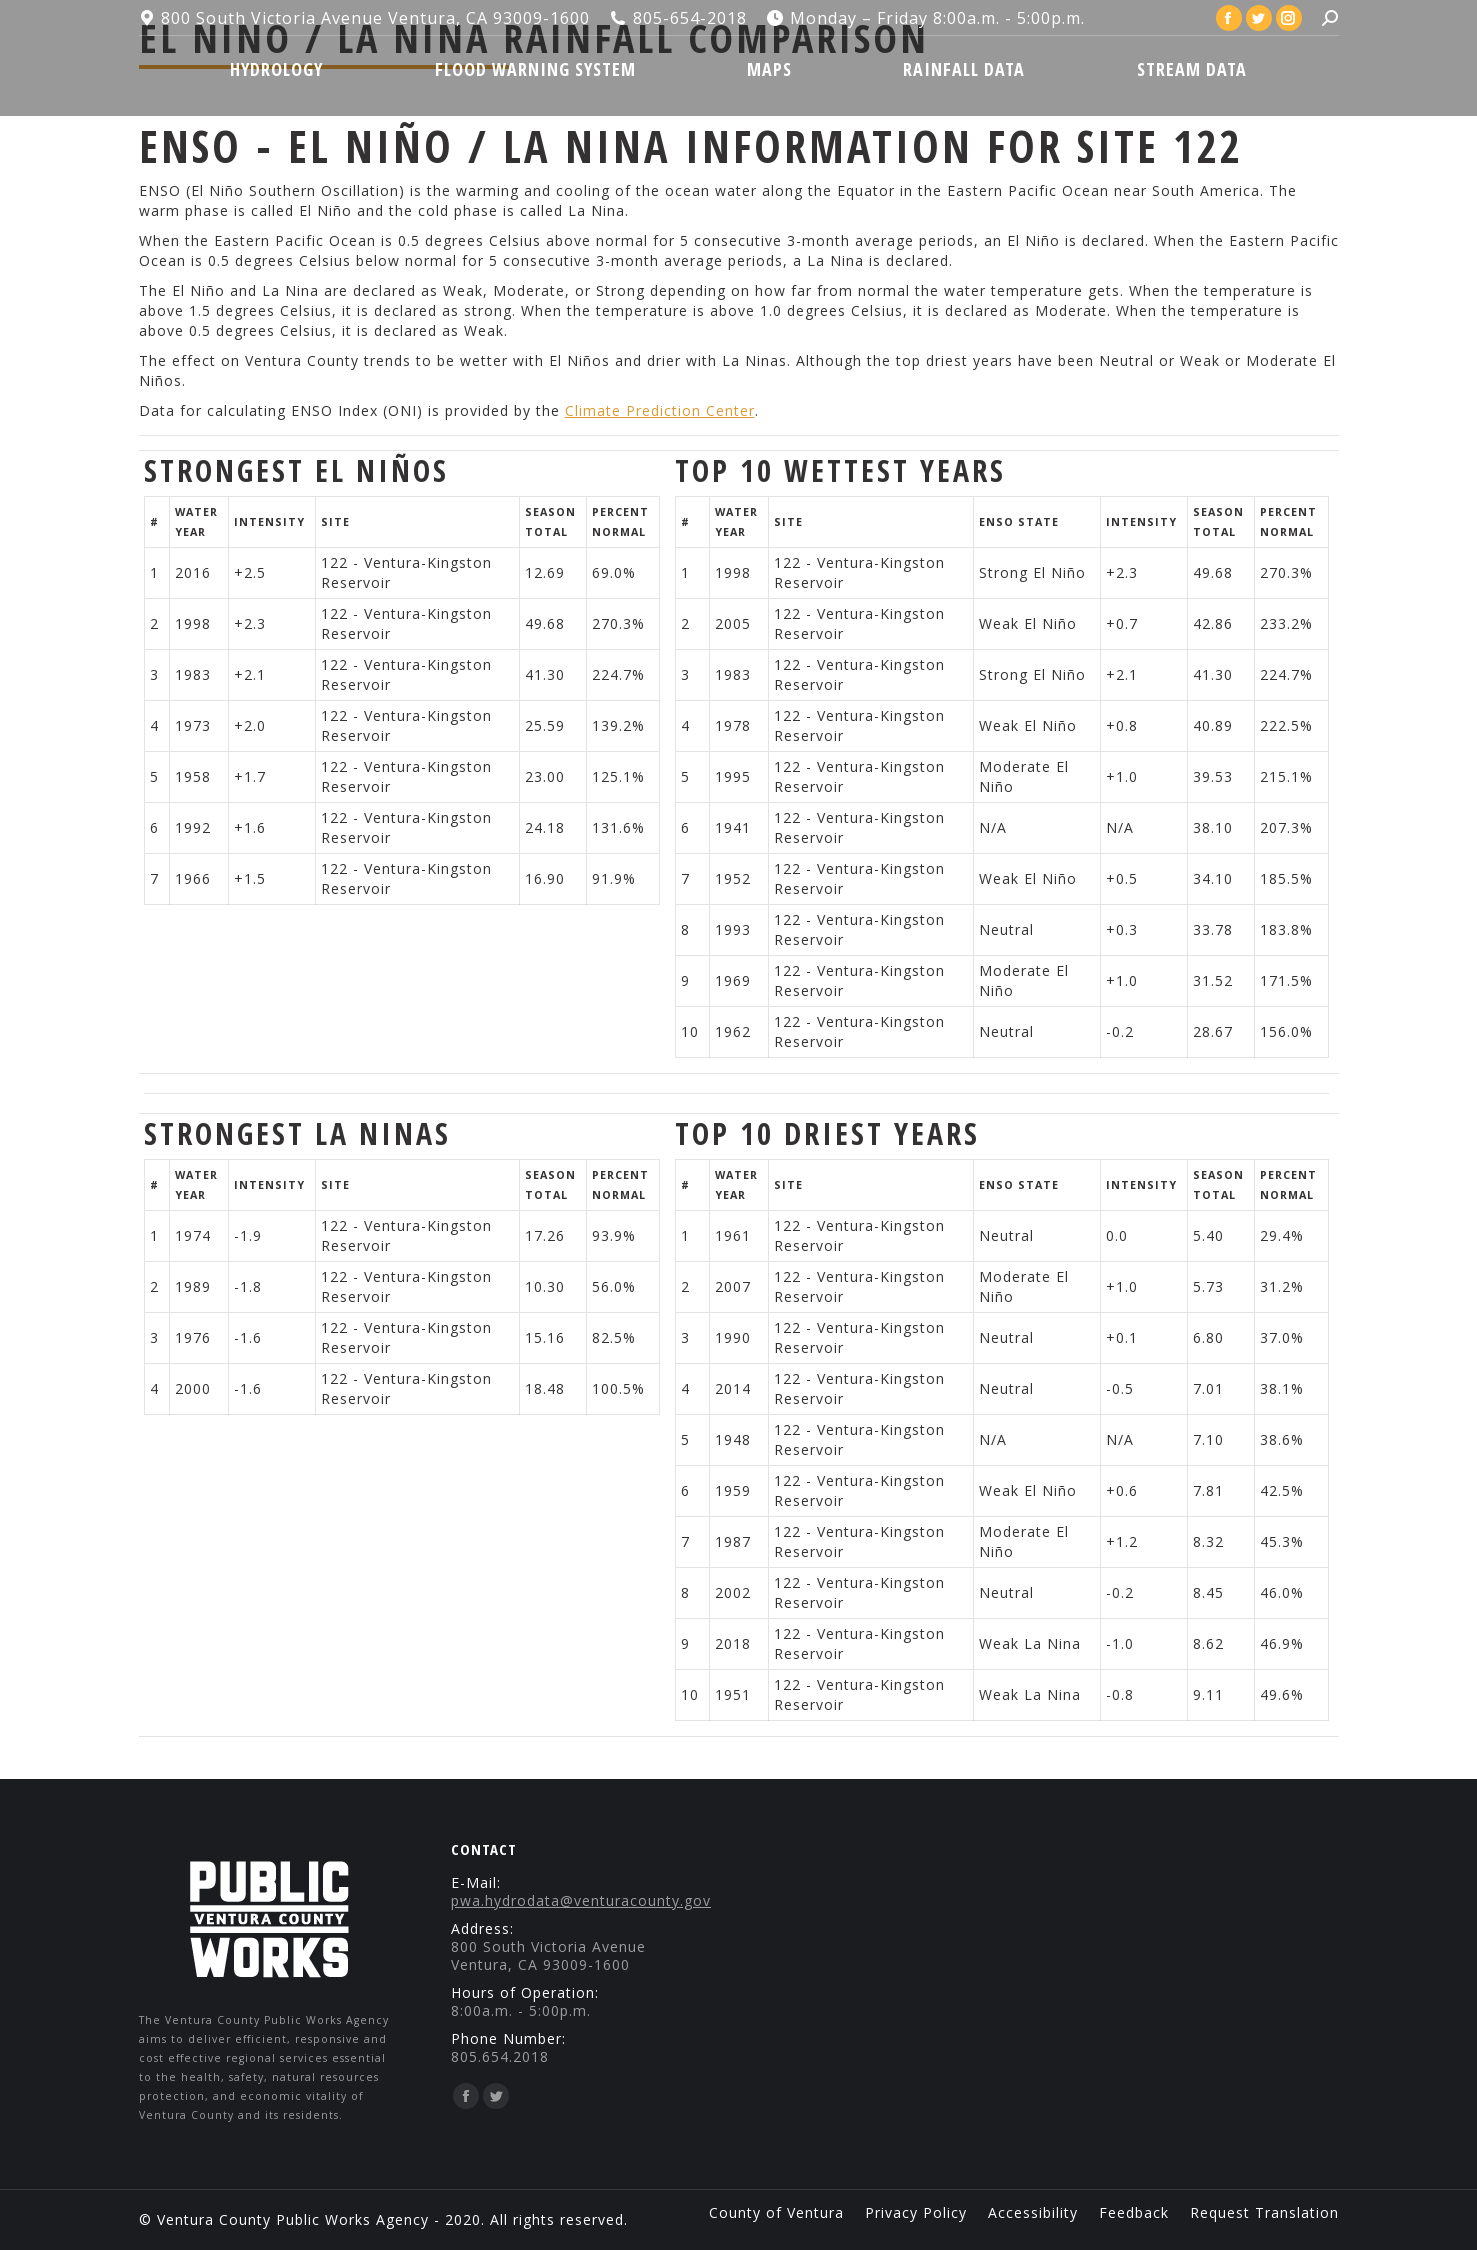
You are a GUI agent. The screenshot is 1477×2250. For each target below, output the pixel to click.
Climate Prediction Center (660, 410)
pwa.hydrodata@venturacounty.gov (581, 1900)
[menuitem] (277, 69)
